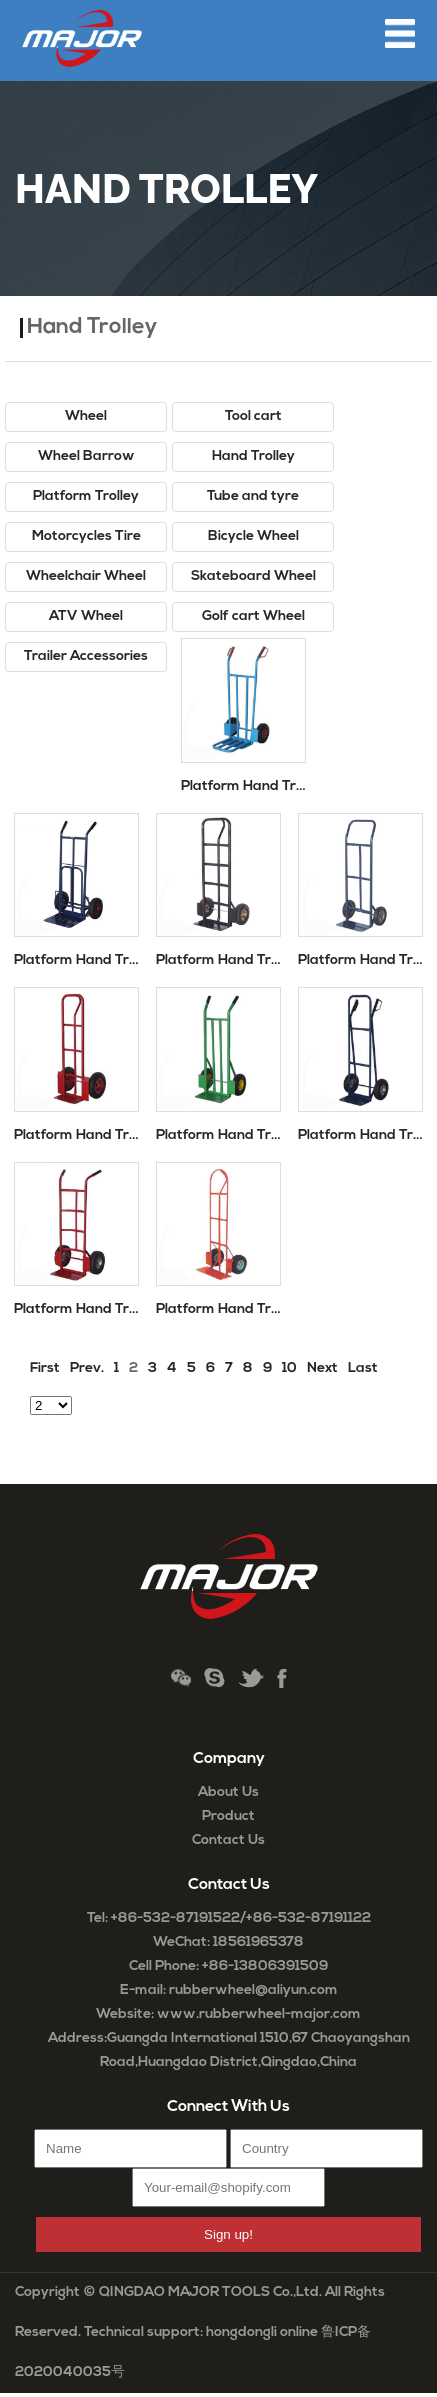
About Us (228, 1792)
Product (228, 1816)
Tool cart (253, 416)
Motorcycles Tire (86, 536)
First (45, 1368)
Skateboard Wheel (253, 576)
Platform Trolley (86, 496)
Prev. (87, 1368)
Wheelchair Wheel (86, 576)
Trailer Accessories (86, 656)
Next (322, 1368)
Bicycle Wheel (253, 536)
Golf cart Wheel (253, 616)
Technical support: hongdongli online (201, 2332)
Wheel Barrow (86, 456)
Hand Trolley (253, 456)
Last (363, 1368)
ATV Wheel (86, 616)
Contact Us (228, 1840)
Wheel (86, 416)
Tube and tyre (253, 496)
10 (289, 1368)
